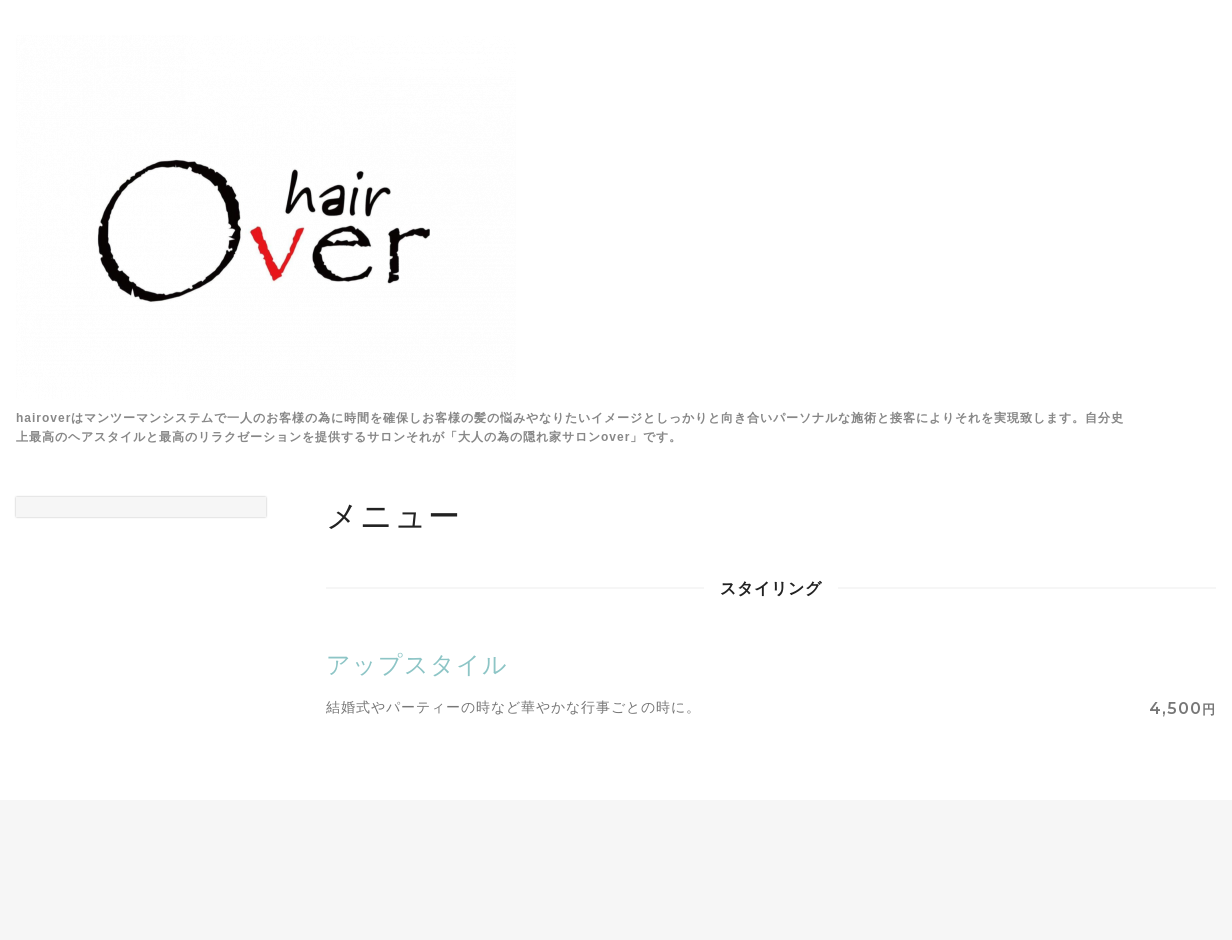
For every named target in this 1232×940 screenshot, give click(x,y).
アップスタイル (417, 664)
